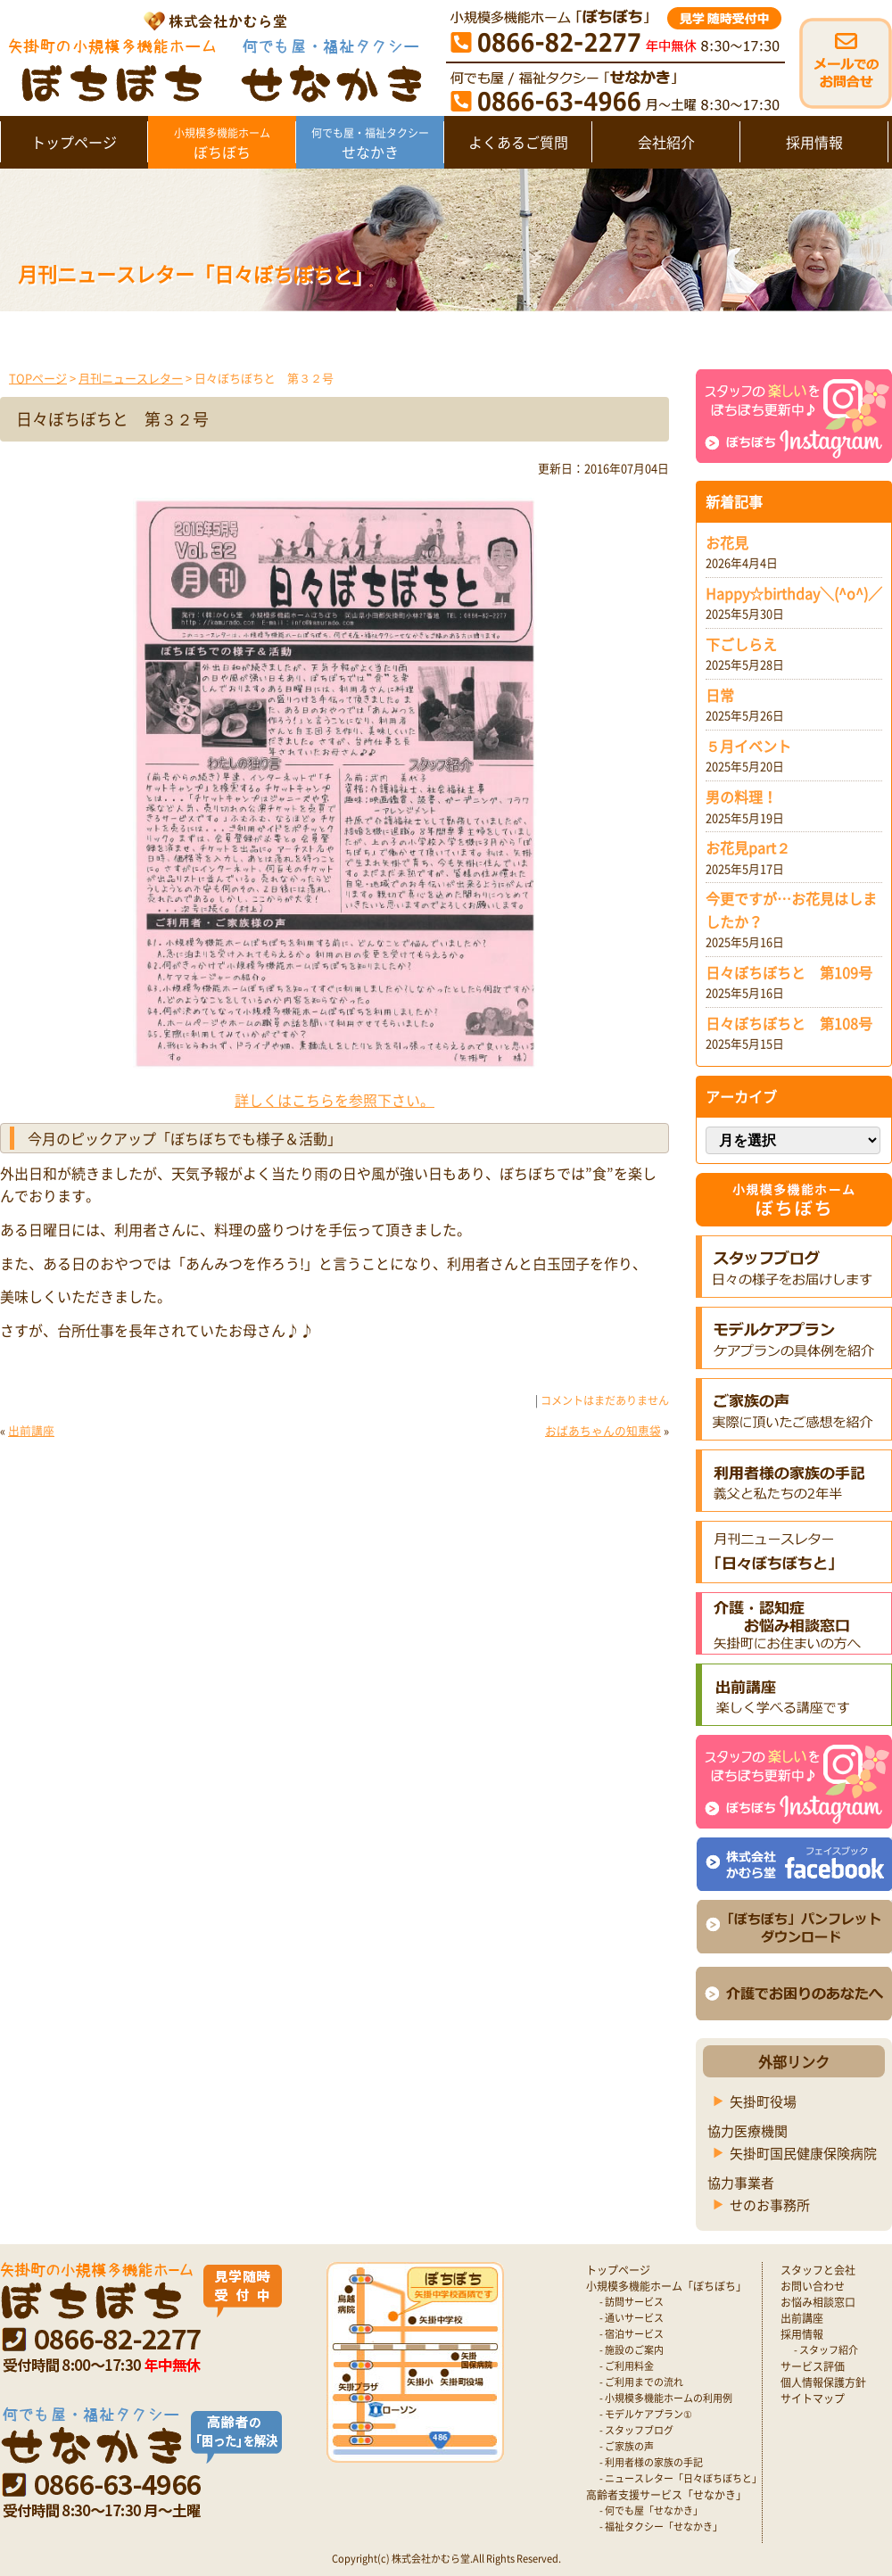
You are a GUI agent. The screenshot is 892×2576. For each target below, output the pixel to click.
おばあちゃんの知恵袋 (603, 1430)
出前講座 (31, 1430)
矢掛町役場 (763, 2101)
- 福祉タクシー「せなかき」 (661, 2526)
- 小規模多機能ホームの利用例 (665, 2398)
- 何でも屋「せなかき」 (651, 2510)
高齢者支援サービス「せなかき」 (666, 2495)
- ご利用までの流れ (641, 2382)
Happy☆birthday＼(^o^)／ (794, 593)
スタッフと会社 (817, 2270)
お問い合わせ (812, 2286)
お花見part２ (748, 847)
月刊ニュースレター (130, 377)
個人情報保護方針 (823, 2382)
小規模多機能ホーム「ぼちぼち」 (666, 2286)
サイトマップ (812, 2398)
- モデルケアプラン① (645, 2414)
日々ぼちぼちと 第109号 (789, 972)
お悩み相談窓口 (817, 2302)
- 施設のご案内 (631, 2349)
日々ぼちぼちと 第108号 (789, 1023)
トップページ (74, 142)
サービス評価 (812, 2366)
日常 (720, 695)
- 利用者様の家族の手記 (651, 2462)
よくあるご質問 (518, 142)
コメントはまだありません (605, 1400)
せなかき (369, 143)
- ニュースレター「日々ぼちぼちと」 (680, 2478)
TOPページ (38, 377)
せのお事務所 (770, 2205)
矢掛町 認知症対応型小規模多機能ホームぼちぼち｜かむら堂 (211, 56)
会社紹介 (666, 142)
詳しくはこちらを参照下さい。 (334, 1099)
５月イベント (748, 745)
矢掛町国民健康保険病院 (803, 2153)
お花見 (727, 542)
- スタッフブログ (636, 2430)
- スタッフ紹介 (826, 2349)
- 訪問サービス (631, 2301)
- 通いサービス (631, 2317)
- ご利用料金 (626, 2366)
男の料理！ (741, 796)
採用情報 (814, 142)
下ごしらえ (741, 644)
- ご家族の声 (626, 2446)
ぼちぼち (221, 143)
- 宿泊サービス (631, 2333)
